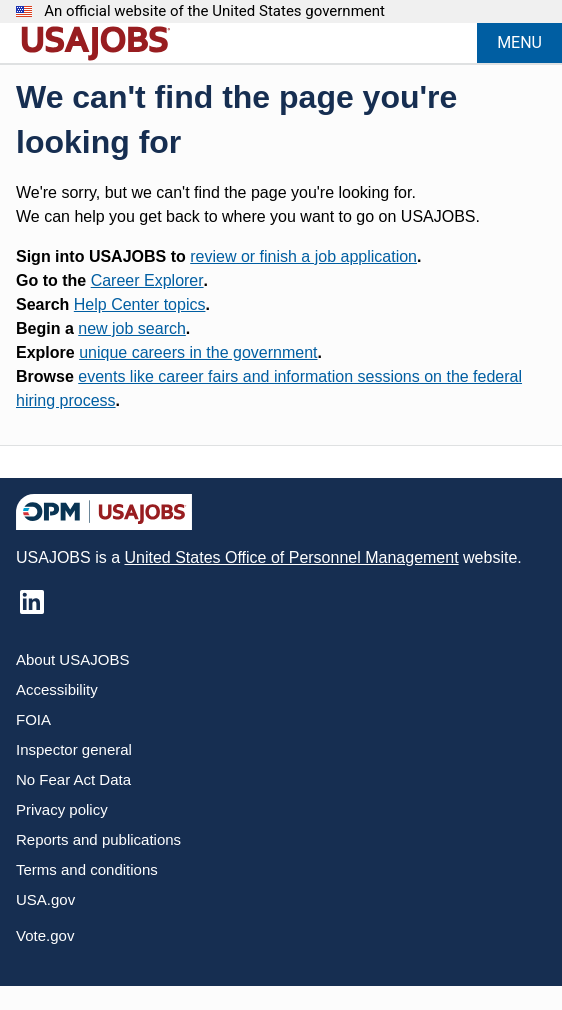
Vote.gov (45, 935)
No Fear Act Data (73, 779)
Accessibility (57, 689)
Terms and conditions (87, 869)
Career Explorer (147, 280)
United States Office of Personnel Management (291, 557)
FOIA (33, 719)
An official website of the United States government (214, 11)
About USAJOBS (72, 659)
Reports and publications (98, 839)
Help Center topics (140, 304)
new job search (132, 328)
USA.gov (45, 899)
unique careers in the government (198, 352)
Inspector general (74, 749)
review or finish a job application (303, 256)
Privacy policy (62, 809)
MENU (519, 42)
